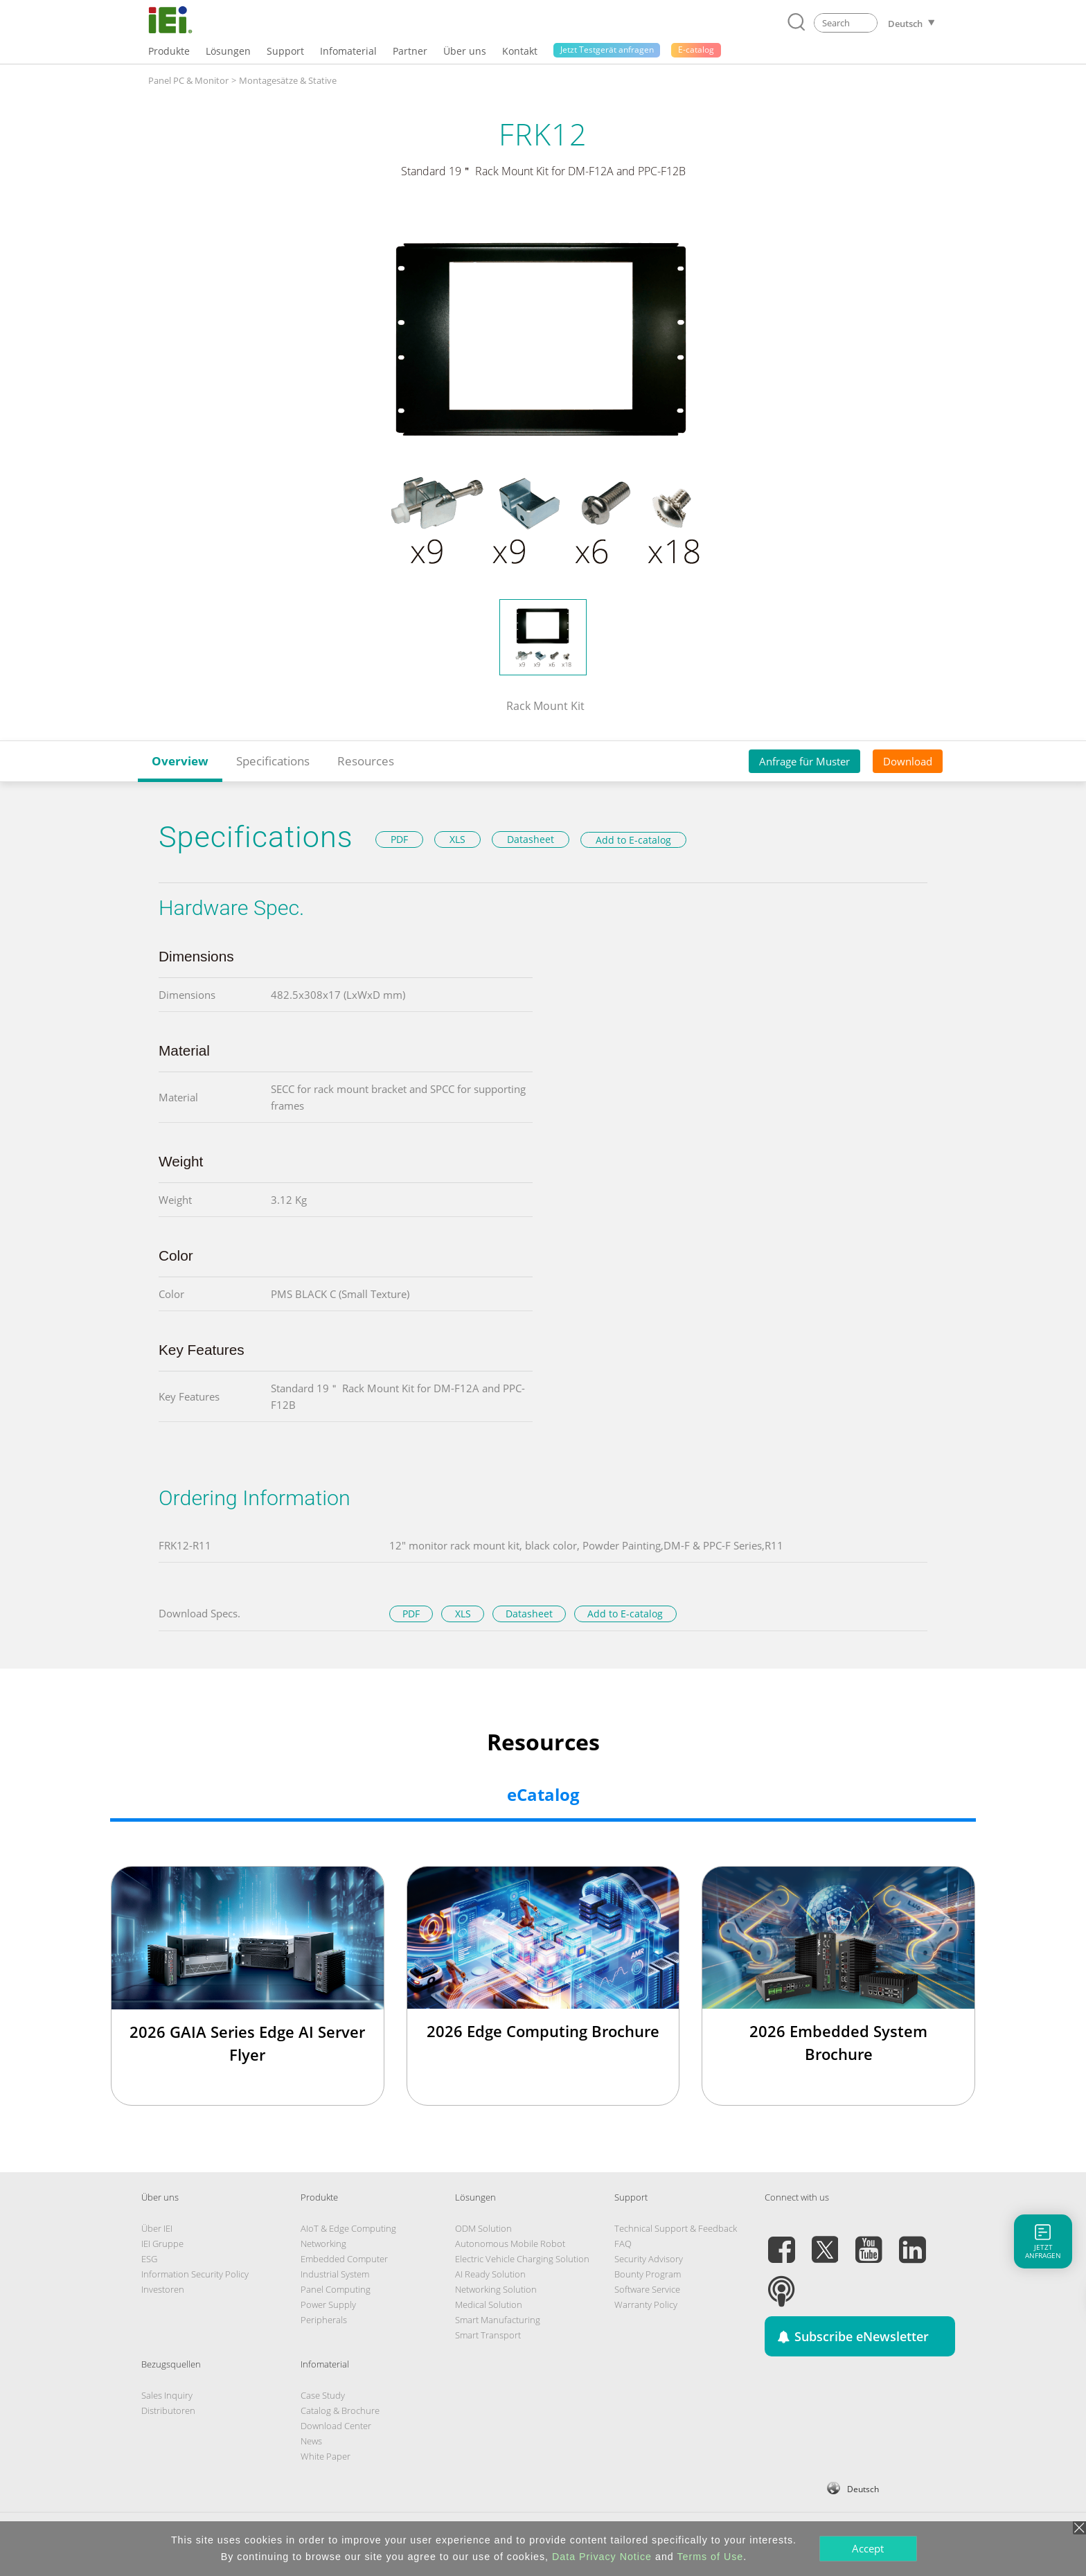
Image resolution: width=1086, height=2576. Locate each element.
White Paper (325, 2456)
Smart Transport (488, 2335)
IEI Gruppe (162, 2243)
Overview (180, 761)
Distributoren (168, 2410)
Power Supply (328, 2304)
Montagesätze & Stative (288, 80)
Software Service (647, 2289)
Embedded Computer (344, 2259)
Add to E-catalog (633, 839)
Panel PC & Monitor (188, 80)
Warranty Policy (645, 2304)
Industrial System (335, 2274)
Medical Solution (488, 2304)
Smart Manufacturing (497, 2319)
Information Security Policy (195, 2274)
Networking (323, 2243)
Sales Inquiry (167, 2395)
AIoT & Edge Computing (348, 2228)
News (311, 2441)
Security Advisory (648, 2259)
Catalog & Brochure (340, 2410)
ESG (149, 2259)
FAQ (623, 2243)
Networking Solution (496, 2289)
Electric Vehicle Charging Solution (522, 2259)
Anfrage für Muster (804, 761)
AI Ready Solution (490, 2274)
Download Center (336, 2425)
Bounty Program (647, 2274)
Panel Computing (336, 2289)
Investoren (162, 2289)
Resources (365, 761)
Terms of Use (710, 2556)
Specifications (273, 761)
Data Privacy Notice (602, 2556)
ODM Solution (483, 2228)
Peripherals (324, 2319)
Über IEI (156, 2228)
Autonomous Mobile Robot (510, 2243)
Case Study (323, 2395)
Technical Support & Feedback (675, 2228)
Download (907, 761)
